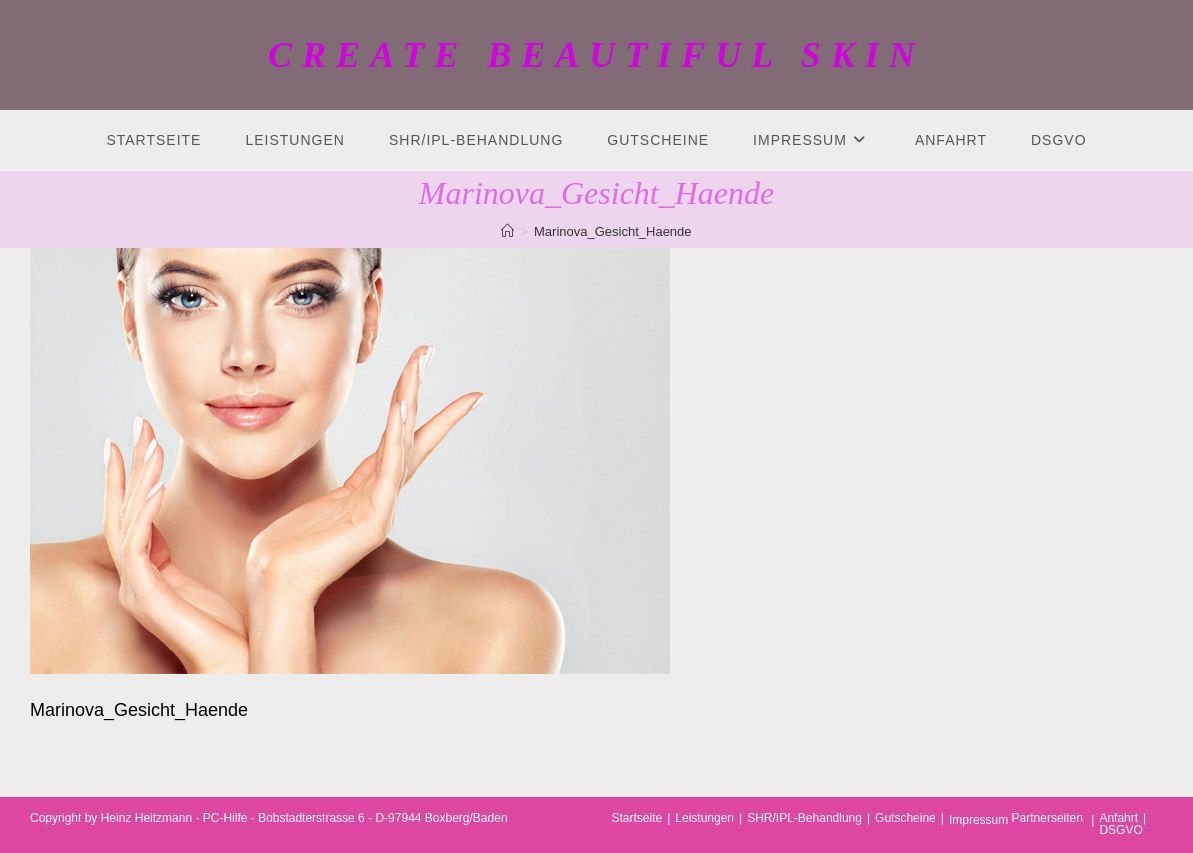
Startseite (637, 818)
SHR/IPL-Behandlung (804, 818)
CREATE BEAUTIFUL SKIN (596, 55)
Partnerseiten (1047, 818)
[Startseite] (507, 231)
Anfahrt (1118, 818)
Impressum (978, 820)
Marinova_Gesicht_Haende (613, 231)
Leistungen (704, 818)
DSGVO (1120, 830)
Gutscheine (905, 818)
